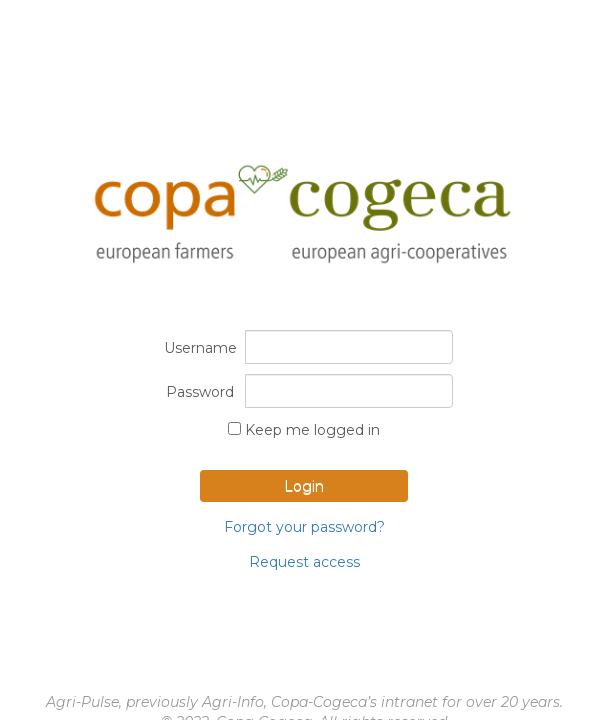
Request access (304, 562)
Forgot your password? (304, 527)
